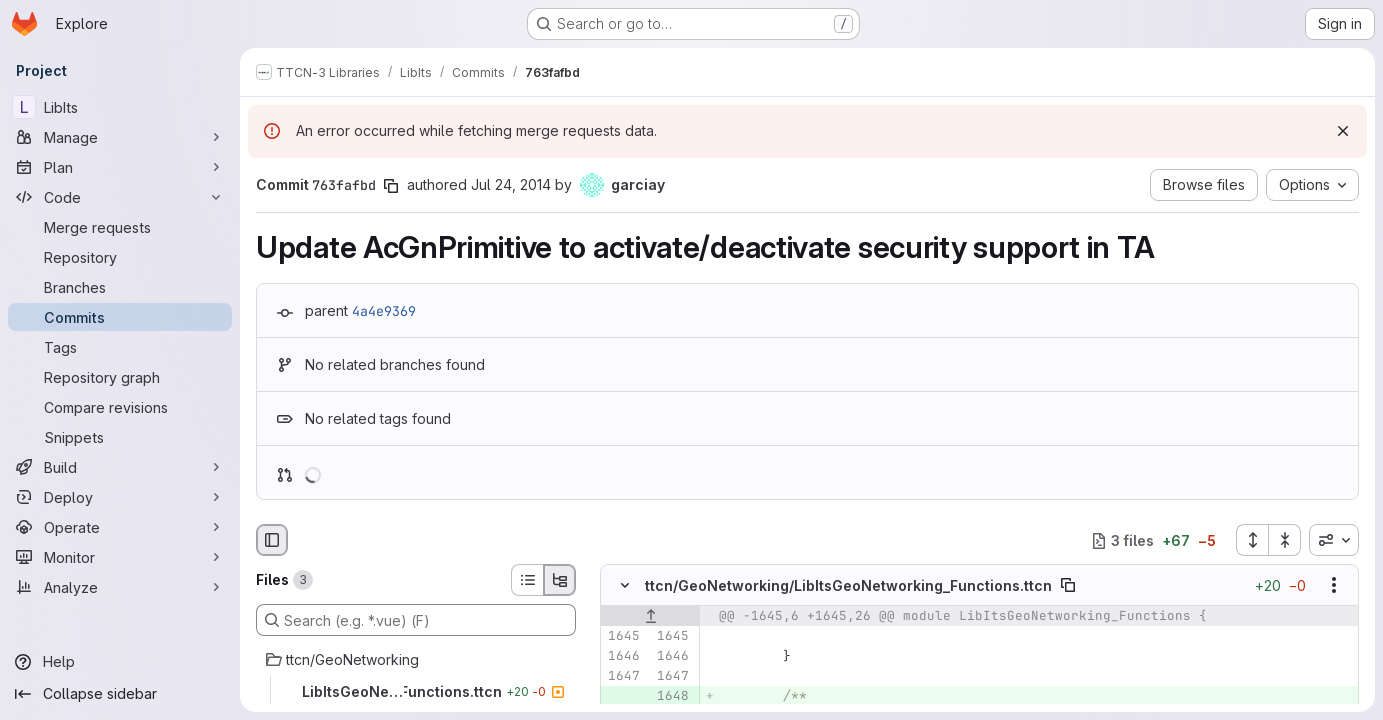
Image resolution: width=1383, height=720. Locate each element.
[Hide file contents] (625, 586)
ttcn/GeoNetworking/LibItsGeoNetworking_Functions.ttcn (848, 585)
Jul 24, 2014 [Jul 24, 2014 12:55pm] (511, 184)
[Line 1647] (623, 677)
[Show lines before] (650, 617)
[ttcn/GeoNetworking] (416, 660)
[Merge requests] (120, 227)
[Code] (120, 197)
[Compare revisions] (120, 407)
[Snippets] (120, 437)
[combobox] (1334, 540)
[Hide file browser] (272, 540)
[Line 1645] (623, 637)
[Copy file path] (1068, 586)
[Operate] (120, 527)
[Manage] (120, 137)
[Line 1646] (623, 657)
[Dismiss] (1343, 131)
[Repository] (120, 257)
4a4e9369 (384, 311)
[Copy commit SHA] (391, 186)
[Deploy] (120, 497)
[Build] (120, 467)
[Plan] (120, 167)
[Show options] (1334, 586)
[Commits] (120, 317)
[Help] (120, 662)
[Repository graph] (120, 377)
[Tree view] (560, 580)
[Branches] (120, 287)
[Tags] (120, 347)
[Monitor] (120, 557)
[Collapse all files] (1285, 540)
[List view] (527, 580)
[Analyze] (120, 587)
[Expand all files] (1252, 540)
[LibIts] (120, 107)
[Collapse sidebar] (120, 694)
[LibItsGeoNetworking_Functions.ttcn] (416, 692)
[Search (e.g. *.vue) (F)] (416, 620)
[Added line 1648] (672, 697)
